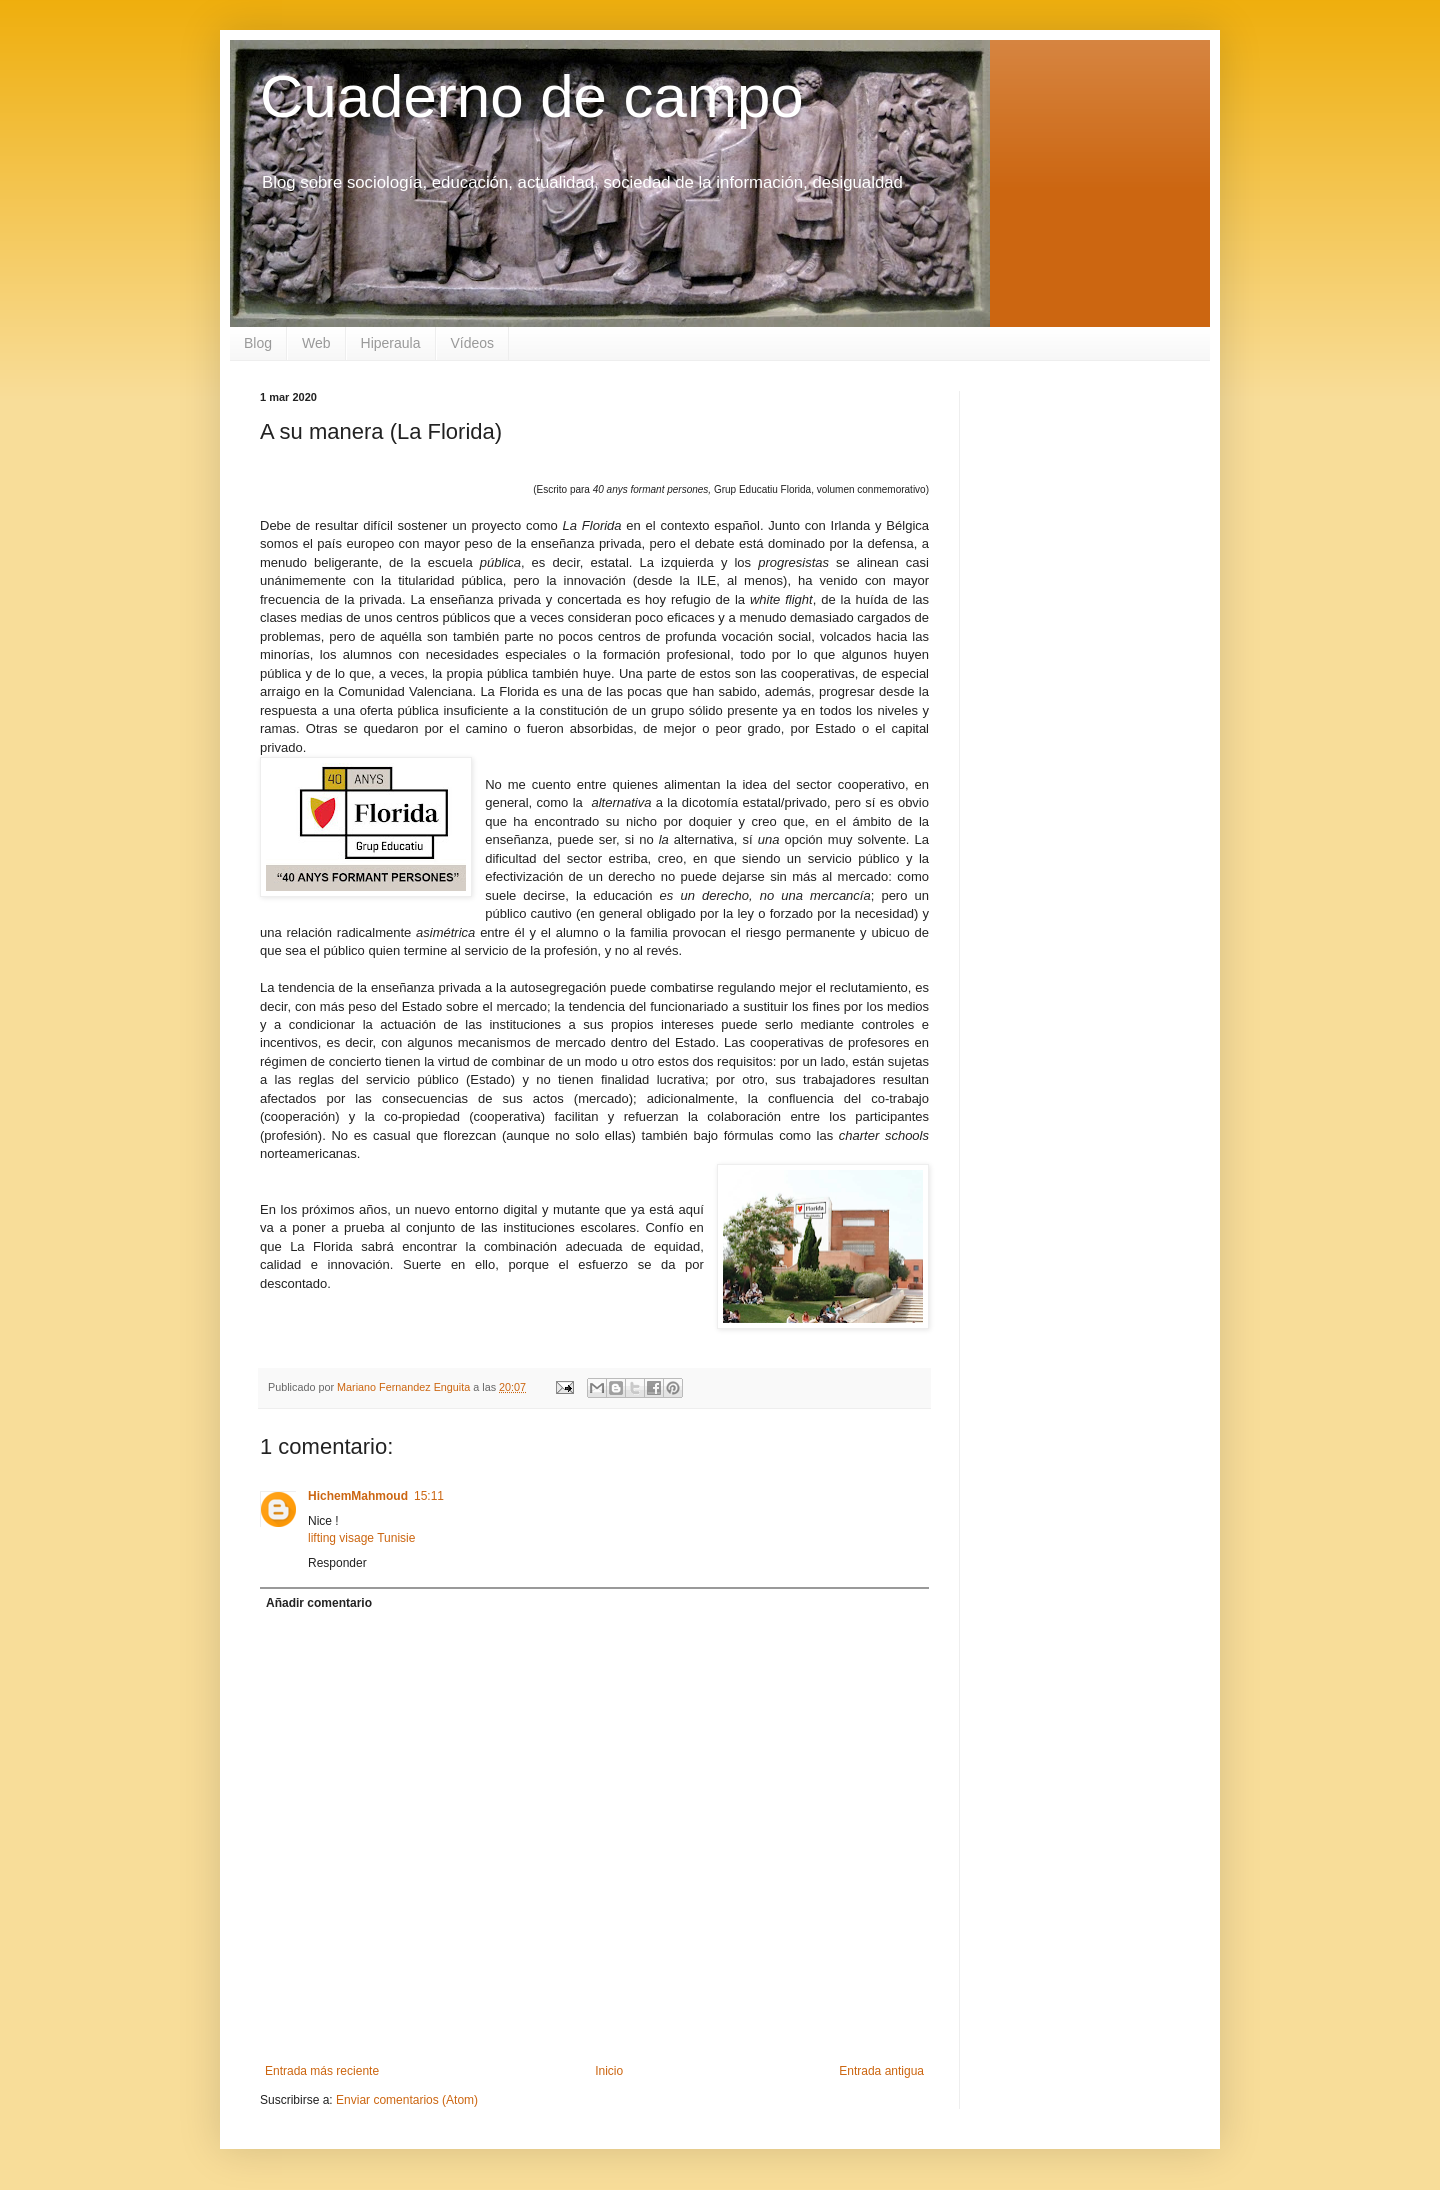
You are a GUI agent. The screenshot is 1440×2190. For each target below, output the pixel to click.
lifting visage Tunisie (361, 1538)
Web (316, 343)
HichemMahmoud (358, 1496)
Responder (337, 1563)
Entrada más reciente (322, 2071)
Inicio (609, 2071)
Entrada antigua (881, 2071)
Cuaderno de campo (532, 96)
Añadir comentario (319, 1603)
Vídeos (473, 343)
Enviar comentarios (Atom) (407, 2100)
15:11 (429, 1496)
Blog (258, 343)
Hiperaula (391, 343)
